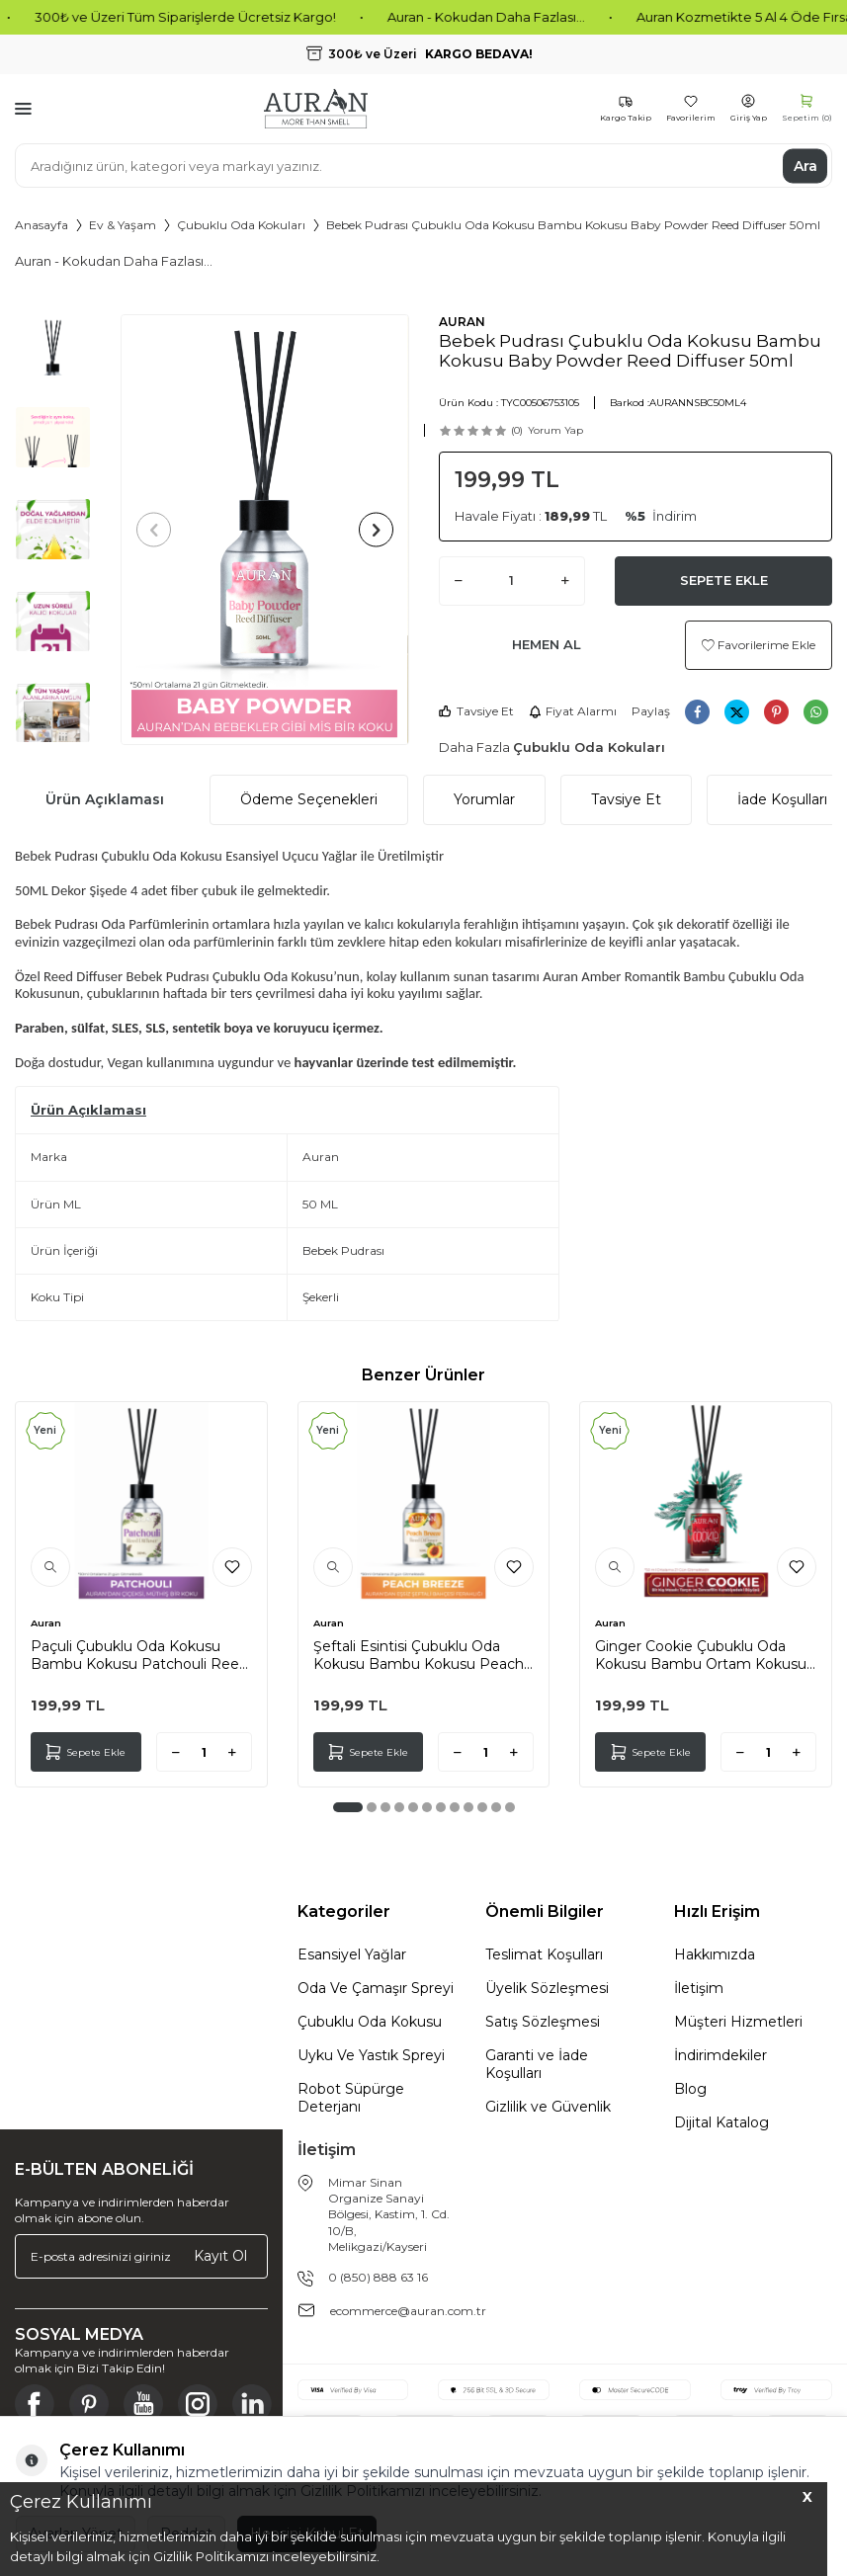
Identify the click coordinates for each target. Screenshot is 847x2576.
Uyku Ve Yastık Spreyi (371, 2055)
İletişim (698, 1988)
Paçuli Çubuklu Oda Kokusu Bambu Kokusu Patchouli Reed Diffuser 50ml (139, 1655)
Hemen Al (546, 644)
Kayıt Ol (220, 2256)
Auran (46, 1623)
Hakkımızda (714, 1954)
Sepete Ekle (724, 580)
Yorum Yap (555, 430)
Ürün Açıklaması (104, 799)
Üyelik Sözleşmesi (547, 1988)
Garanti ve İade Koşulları (536, 2064)
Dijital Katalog (721, 2122)
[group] (264, 529)
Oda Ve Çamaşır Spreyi (375, 1988)
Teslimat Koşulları (544, 1954)
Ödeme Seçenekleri (309, 799)
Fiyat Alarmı (573, 711)
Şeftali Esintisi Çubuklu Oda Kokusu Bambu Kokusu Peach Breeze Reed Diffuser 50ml (418, 1655)
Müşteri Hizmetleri (738, 2022)
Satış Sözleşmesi (542, 2022)
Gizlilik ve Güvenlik (548, 2107)
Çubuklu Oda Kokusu (369, 2022)
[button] (153, 530)
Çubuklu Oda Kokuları (241, 224)
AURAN (462, 321)
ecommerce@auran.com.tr (408, 2310)
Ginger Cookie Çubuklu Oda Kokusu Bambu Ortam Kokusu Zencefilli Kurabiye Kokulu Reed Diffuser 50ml (703, 1655)
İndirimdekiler (720, 2055)
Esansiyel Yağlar (351, 1954)
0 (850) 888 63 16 (378, 2277)
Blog (690, 2089)
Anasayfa (41, 224)
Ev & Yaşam (122, 224)
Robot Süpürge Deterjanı (350, 2098)
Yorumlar (484, 799)
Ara (805, 165)
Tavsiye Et (476, 711)
